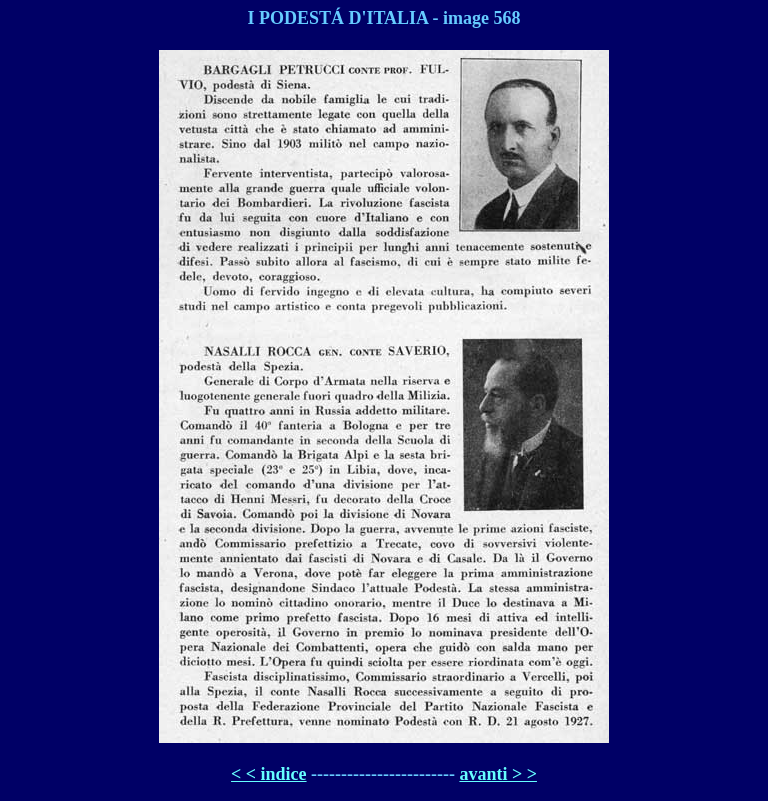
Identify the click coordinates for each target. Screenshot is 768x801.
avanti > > (498, 774)
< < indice (269, 774)
